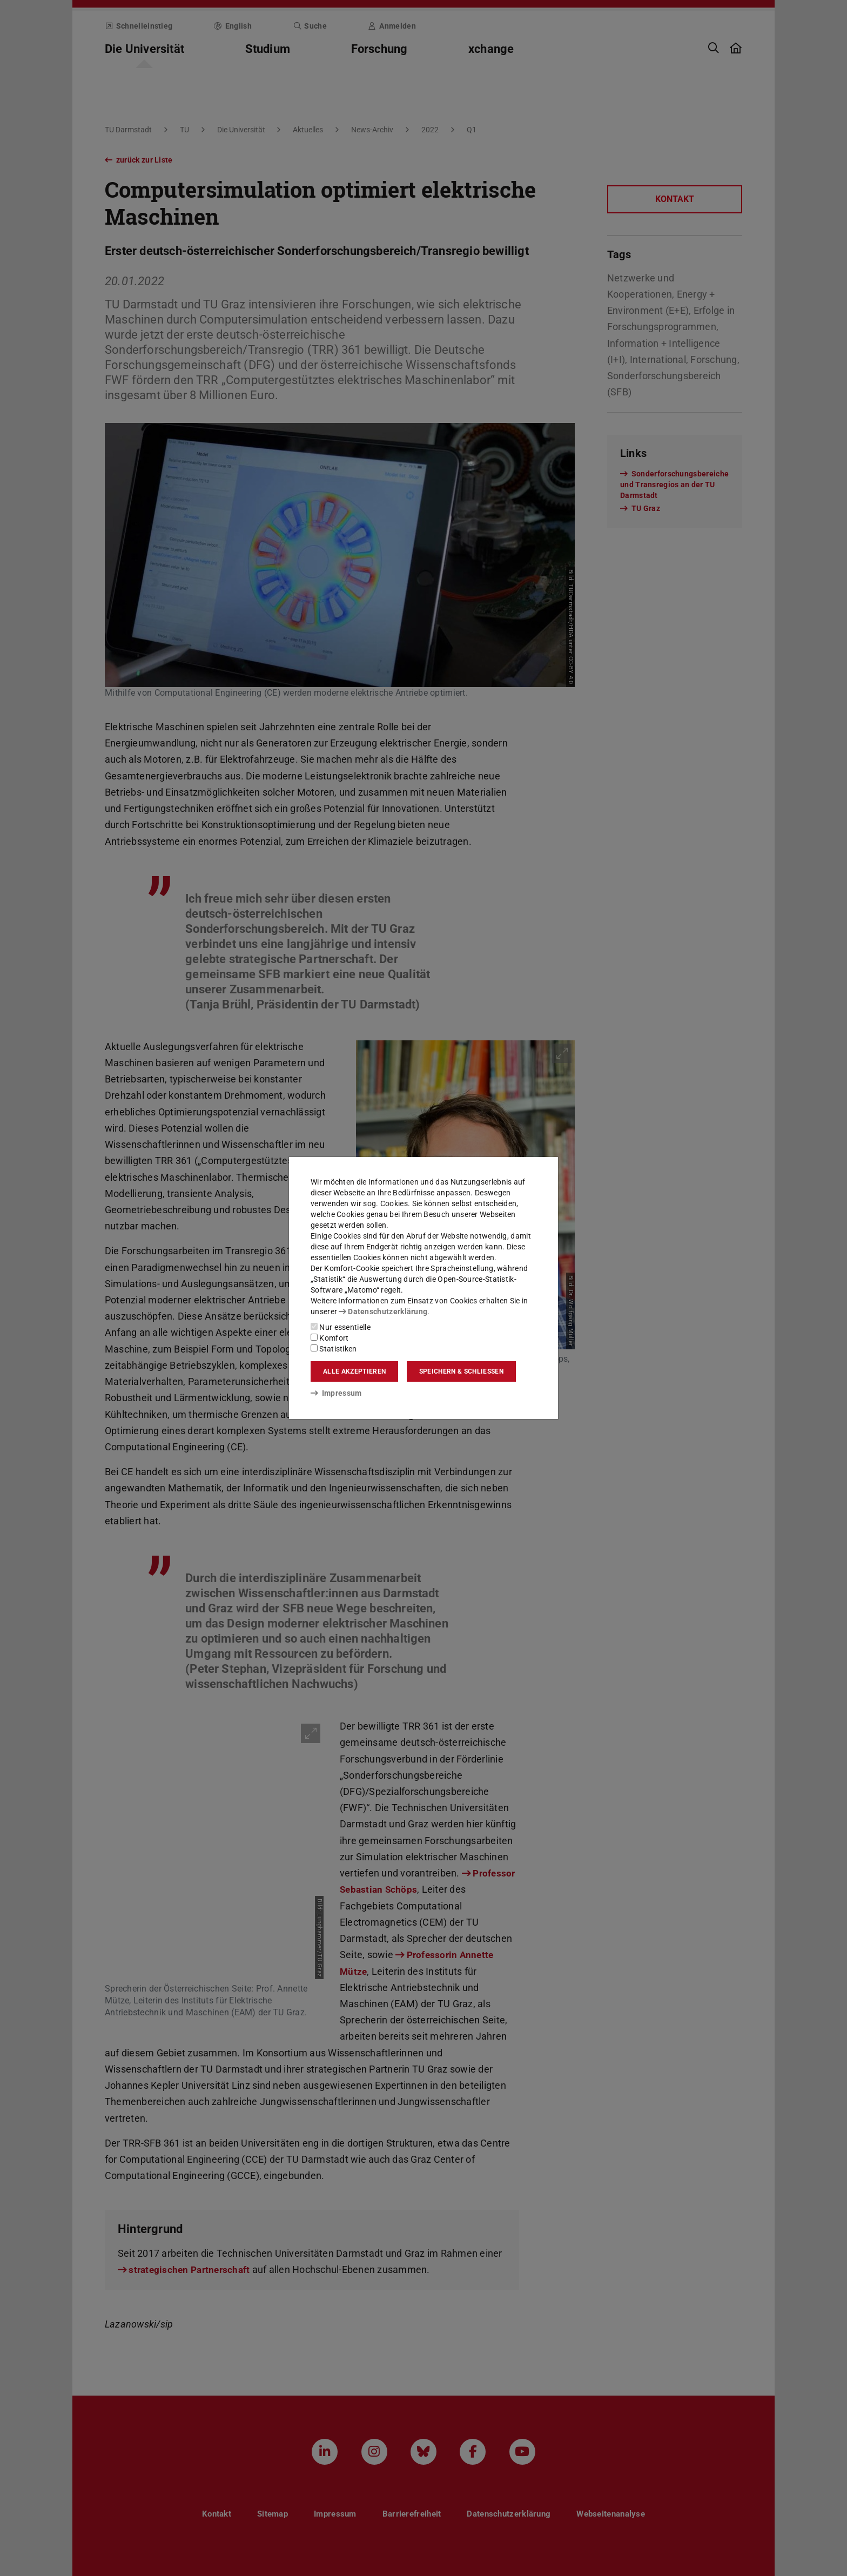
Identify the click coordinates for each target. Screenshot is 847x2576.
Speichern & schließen (461, 1371)
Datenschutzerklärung (383, 1311)
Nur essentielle (341, 1327)
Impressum (336, 1393)
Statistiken (334, 1348)
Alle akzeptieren (354, 1371)
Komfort (329, 1338)
